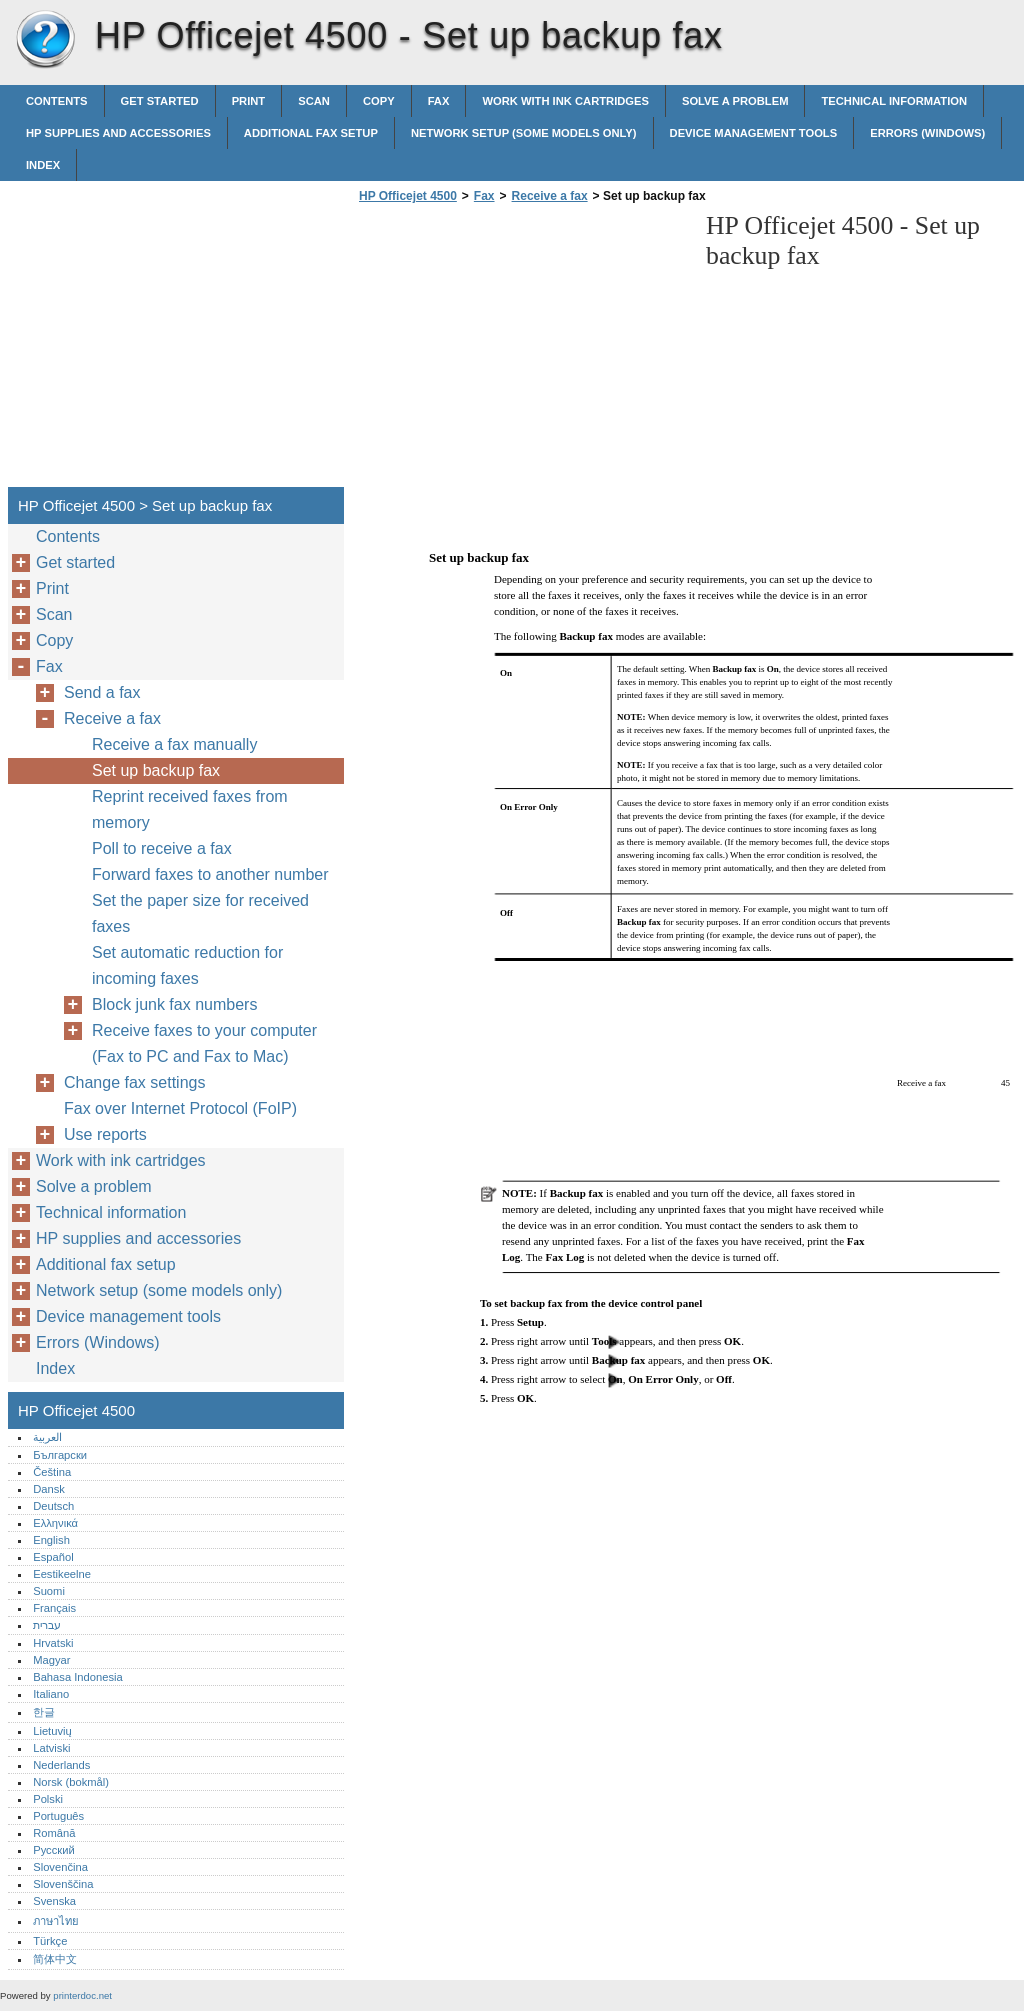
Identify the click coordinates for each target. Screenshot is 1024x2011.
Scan (314, 101)
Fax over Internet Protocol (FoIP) (180, 1108)
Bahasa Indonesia (78, 1677)
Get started (160, 101)
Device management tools (754, 133)
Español (53, 1557)
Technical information (894, 101)
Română (54, 1833)
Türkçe (50, 1941)
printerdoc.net (82, 1995)
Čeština (52, 1472)
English (51, 1540)
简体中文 (55, 1959)
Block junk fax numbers (174, 1004)
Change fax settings (134, 1082)
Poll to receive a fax (162, 848)
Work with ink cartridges (565, 101)
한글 (44, 1712)
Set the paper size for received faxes (200, 913)
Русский (54, 1850)
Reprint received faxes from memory (190, 809)
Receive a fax (550, 196)
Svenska (54, 1901)
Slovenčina (60, 1867)
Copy (379, 101)
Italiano (51, 1694)
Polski (48, 1799)
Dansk (49, 1489)
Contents (57, 101)
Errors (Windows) (927, 133)
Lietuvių (52, 1731)
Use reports (105, 1134)
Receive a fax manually (174, 744)
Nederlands (61, 1765)
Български (60, 1455)
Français (54, 1608)
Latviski (51, 1748)
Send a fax (102, 692)
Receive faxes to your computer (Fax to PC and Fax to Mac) (204, 1043)
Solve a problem (735, 101)
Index (43, 165)
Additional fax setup (311, 133)
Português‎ (58, 1816)
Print (249, 101)
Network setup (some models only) (524, 133)
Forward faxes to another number (210, 874)
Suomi (49, 1591)
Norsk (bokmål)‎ (71, 1782)
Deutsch (53, 1506)
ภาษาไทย (56, 1921)
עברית (47, 1625)
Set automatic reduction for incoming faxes (187, 965)
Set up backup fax (156, 770)
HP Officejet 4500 (45, 40)
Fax (439, 101)
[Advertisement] (522, 351)
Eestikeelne (62, 1574)
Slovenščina (63, 1884)
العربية (47, 1437)
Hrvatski (53, 1643)
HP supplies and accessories (118, 133)
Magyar (51, 1660)
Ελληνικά (55, 1523)
